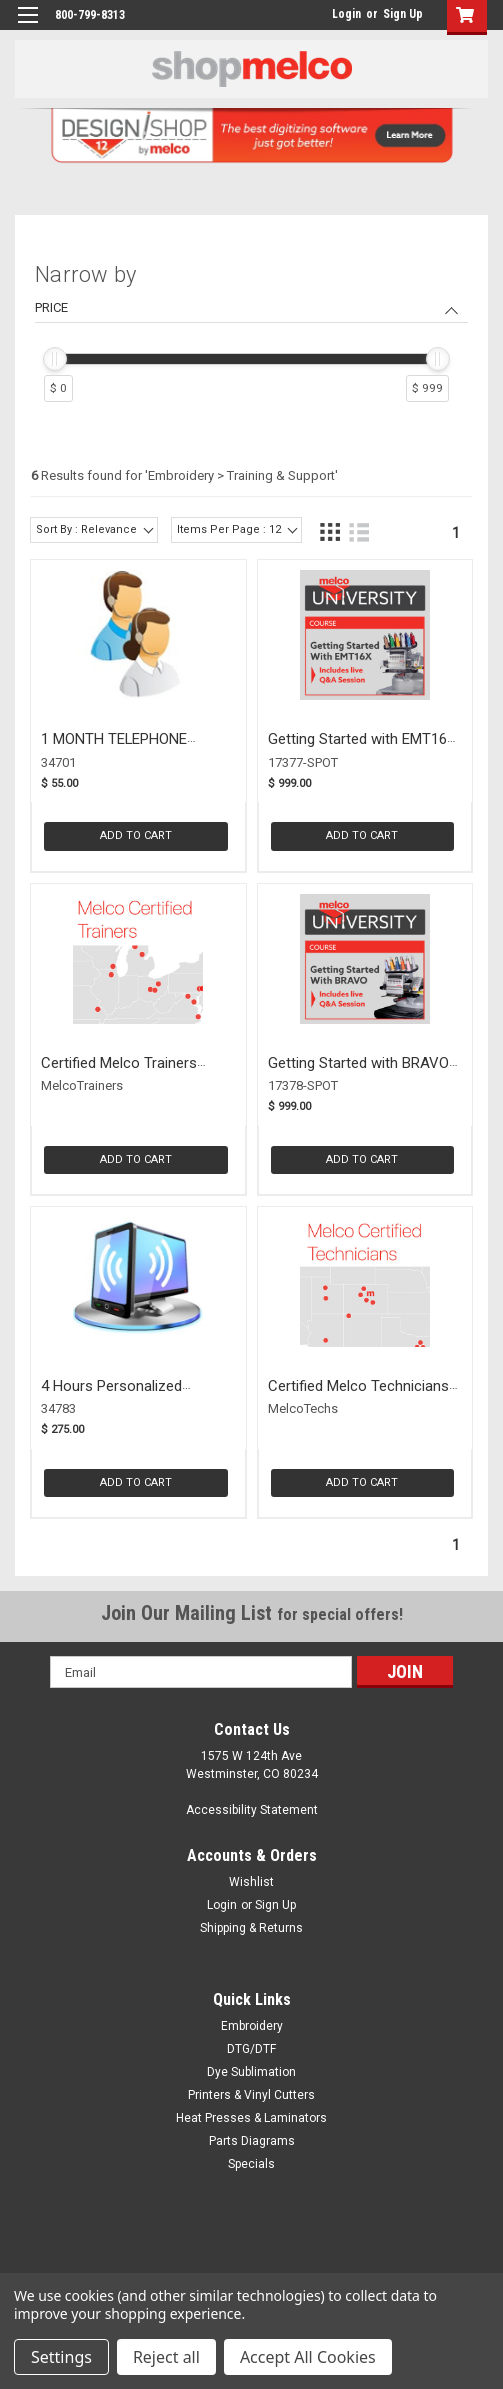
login (327, 14)
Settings (61, 2357)
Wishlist (251, 1882)
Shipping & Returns (251, 1928)
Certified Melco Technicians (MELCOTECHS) (358, 1395)
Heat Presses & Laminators (251, 2118)
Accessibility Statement (252, 1810)
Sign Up (403, 14)
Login (346, 14)
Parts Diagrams (252, 2141)
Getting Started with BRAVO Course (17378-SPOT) (358, 1072)
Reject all (166, 2357)
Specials (251, 2164)
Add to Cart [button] (136, 835)
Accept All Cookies (308, 2357)
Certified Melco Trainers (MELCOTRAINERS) (119, 1072)
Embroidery (252, 2026)
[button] (462, 17)
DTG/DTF (251, 2049)
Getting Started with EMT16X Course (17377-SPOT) (362, 748)
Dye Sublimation (251, 2072)
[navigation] (251, 336)
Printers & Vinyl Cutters (251, 2095)
